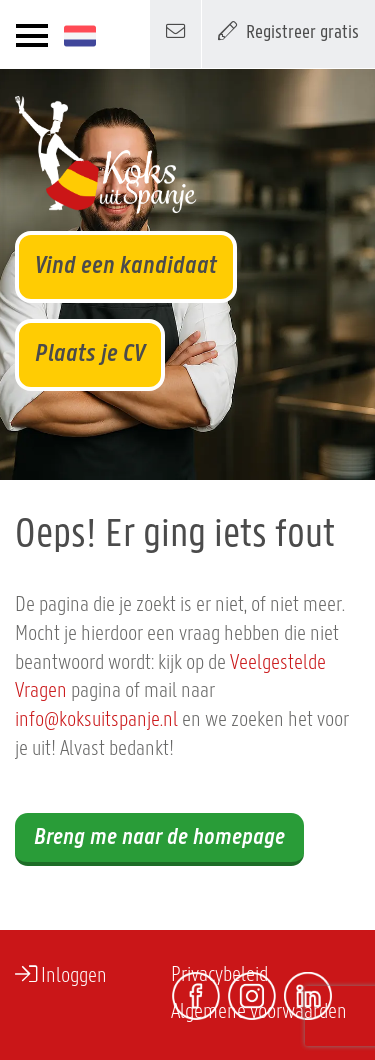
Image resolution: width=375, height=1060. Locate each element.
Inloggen (61, 975)
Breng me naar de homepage (159, 838)
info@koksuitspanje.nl (96, 720)
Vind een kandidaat (126, 266)
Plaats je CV (90, 354)
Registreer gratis (288, 31)
